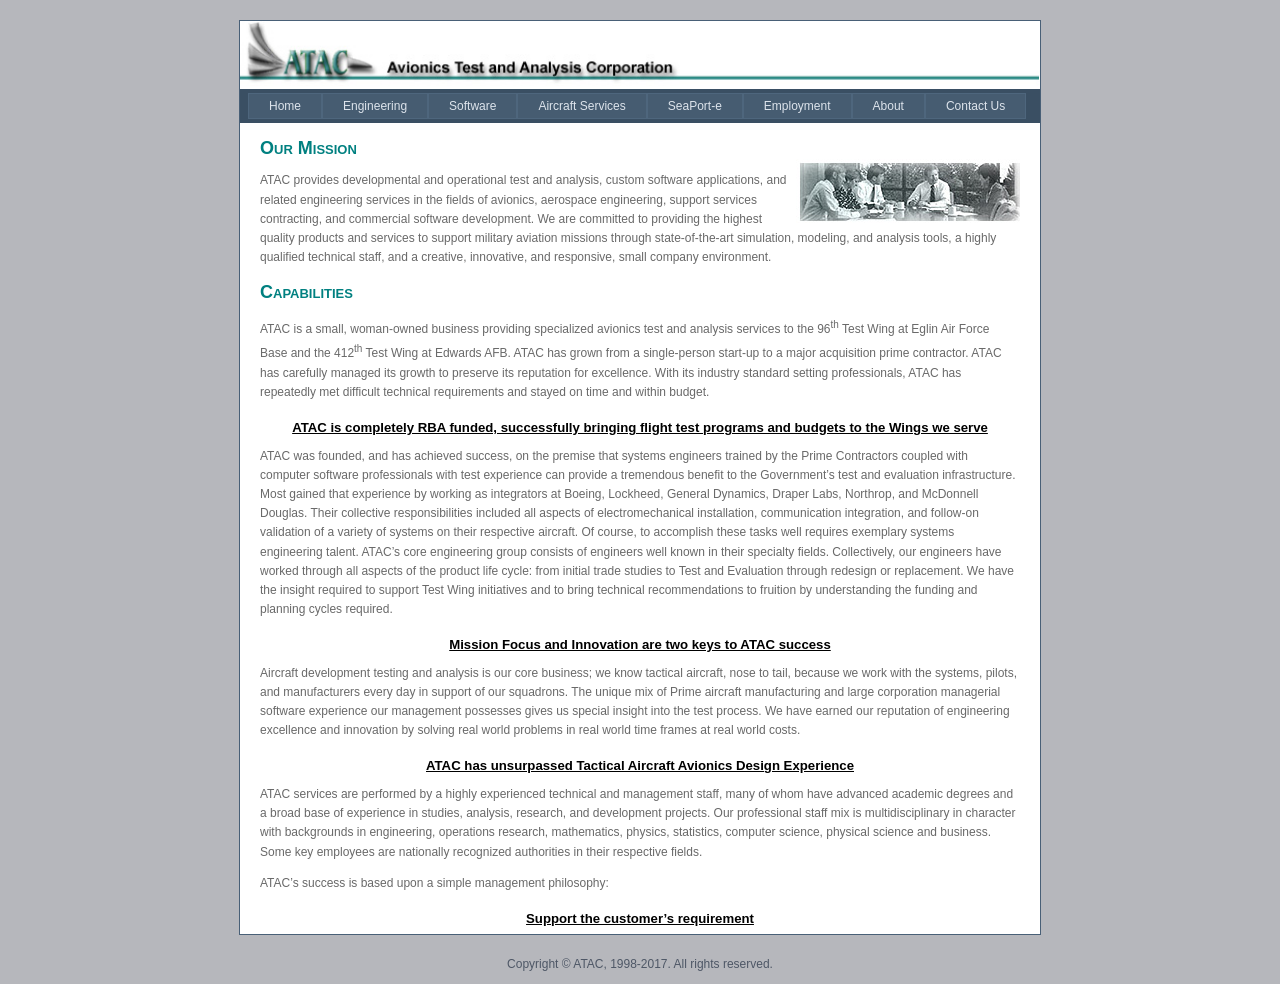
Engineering (375, 106)
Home (285, 106)
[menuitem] (285, 106)
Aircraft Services (581, 106)
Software (472, 106)
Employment (797, 106)
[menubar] (637, 106)
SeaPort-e (695, 106)
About (888, 106)
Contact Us (975, 106)
